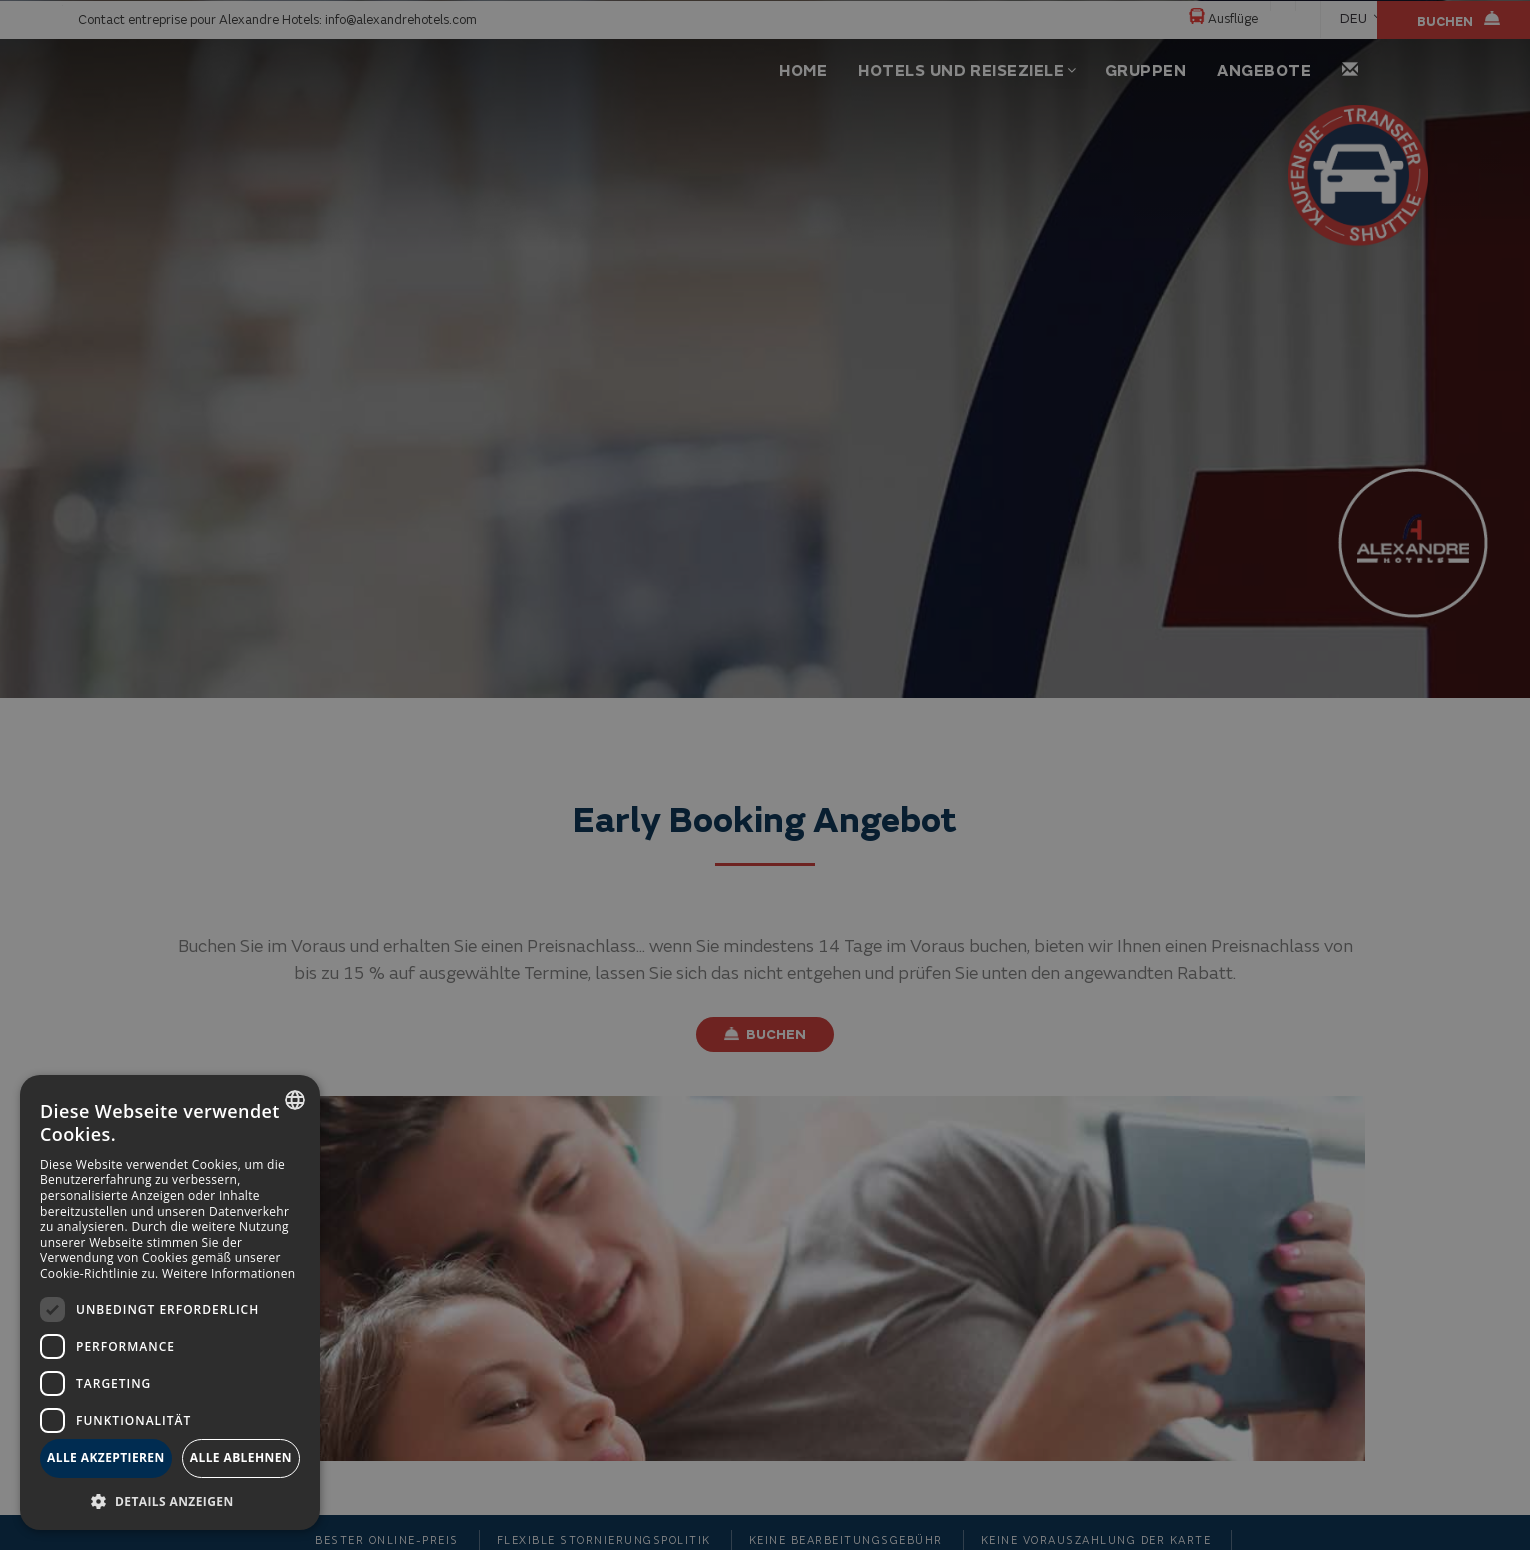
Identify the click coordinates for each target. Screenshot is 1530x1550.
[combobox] (295, 1100)
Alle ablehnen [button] (241, 1457)
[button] (170, 1500)
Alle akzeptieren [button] (106, 1457)
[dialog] (170, 1302)
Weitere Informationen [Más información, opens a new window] (229, 1273)
